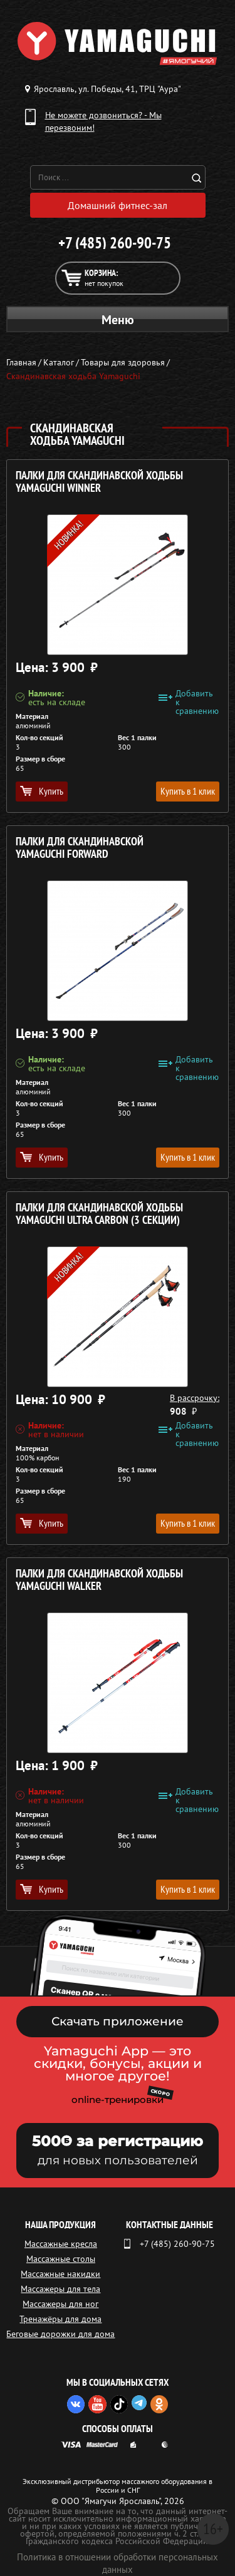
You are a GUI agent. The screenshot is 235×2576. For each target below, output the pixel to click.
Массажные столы (60, 2258)
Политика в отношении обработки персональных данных (117, 2563)
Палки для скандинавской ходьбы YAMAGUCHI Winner (99, 482)
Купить (41, 791)
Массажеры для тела (60, 2288)
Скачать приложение (117, 2021)
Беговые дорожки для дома (60, 2333)
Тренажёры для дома (60, 2318)
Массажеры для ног (60, 2303)
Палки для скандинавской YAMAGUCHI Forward (80, 848)
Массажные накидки (60, 2273)
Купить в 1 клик (187, 791)
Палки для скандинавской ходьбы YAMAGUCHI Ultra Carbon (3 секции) (99, 1214)
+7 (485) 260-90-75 (114, 243)
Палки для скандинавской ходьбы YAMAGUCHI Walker (99, 1580)
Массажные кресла (60, 2243)
